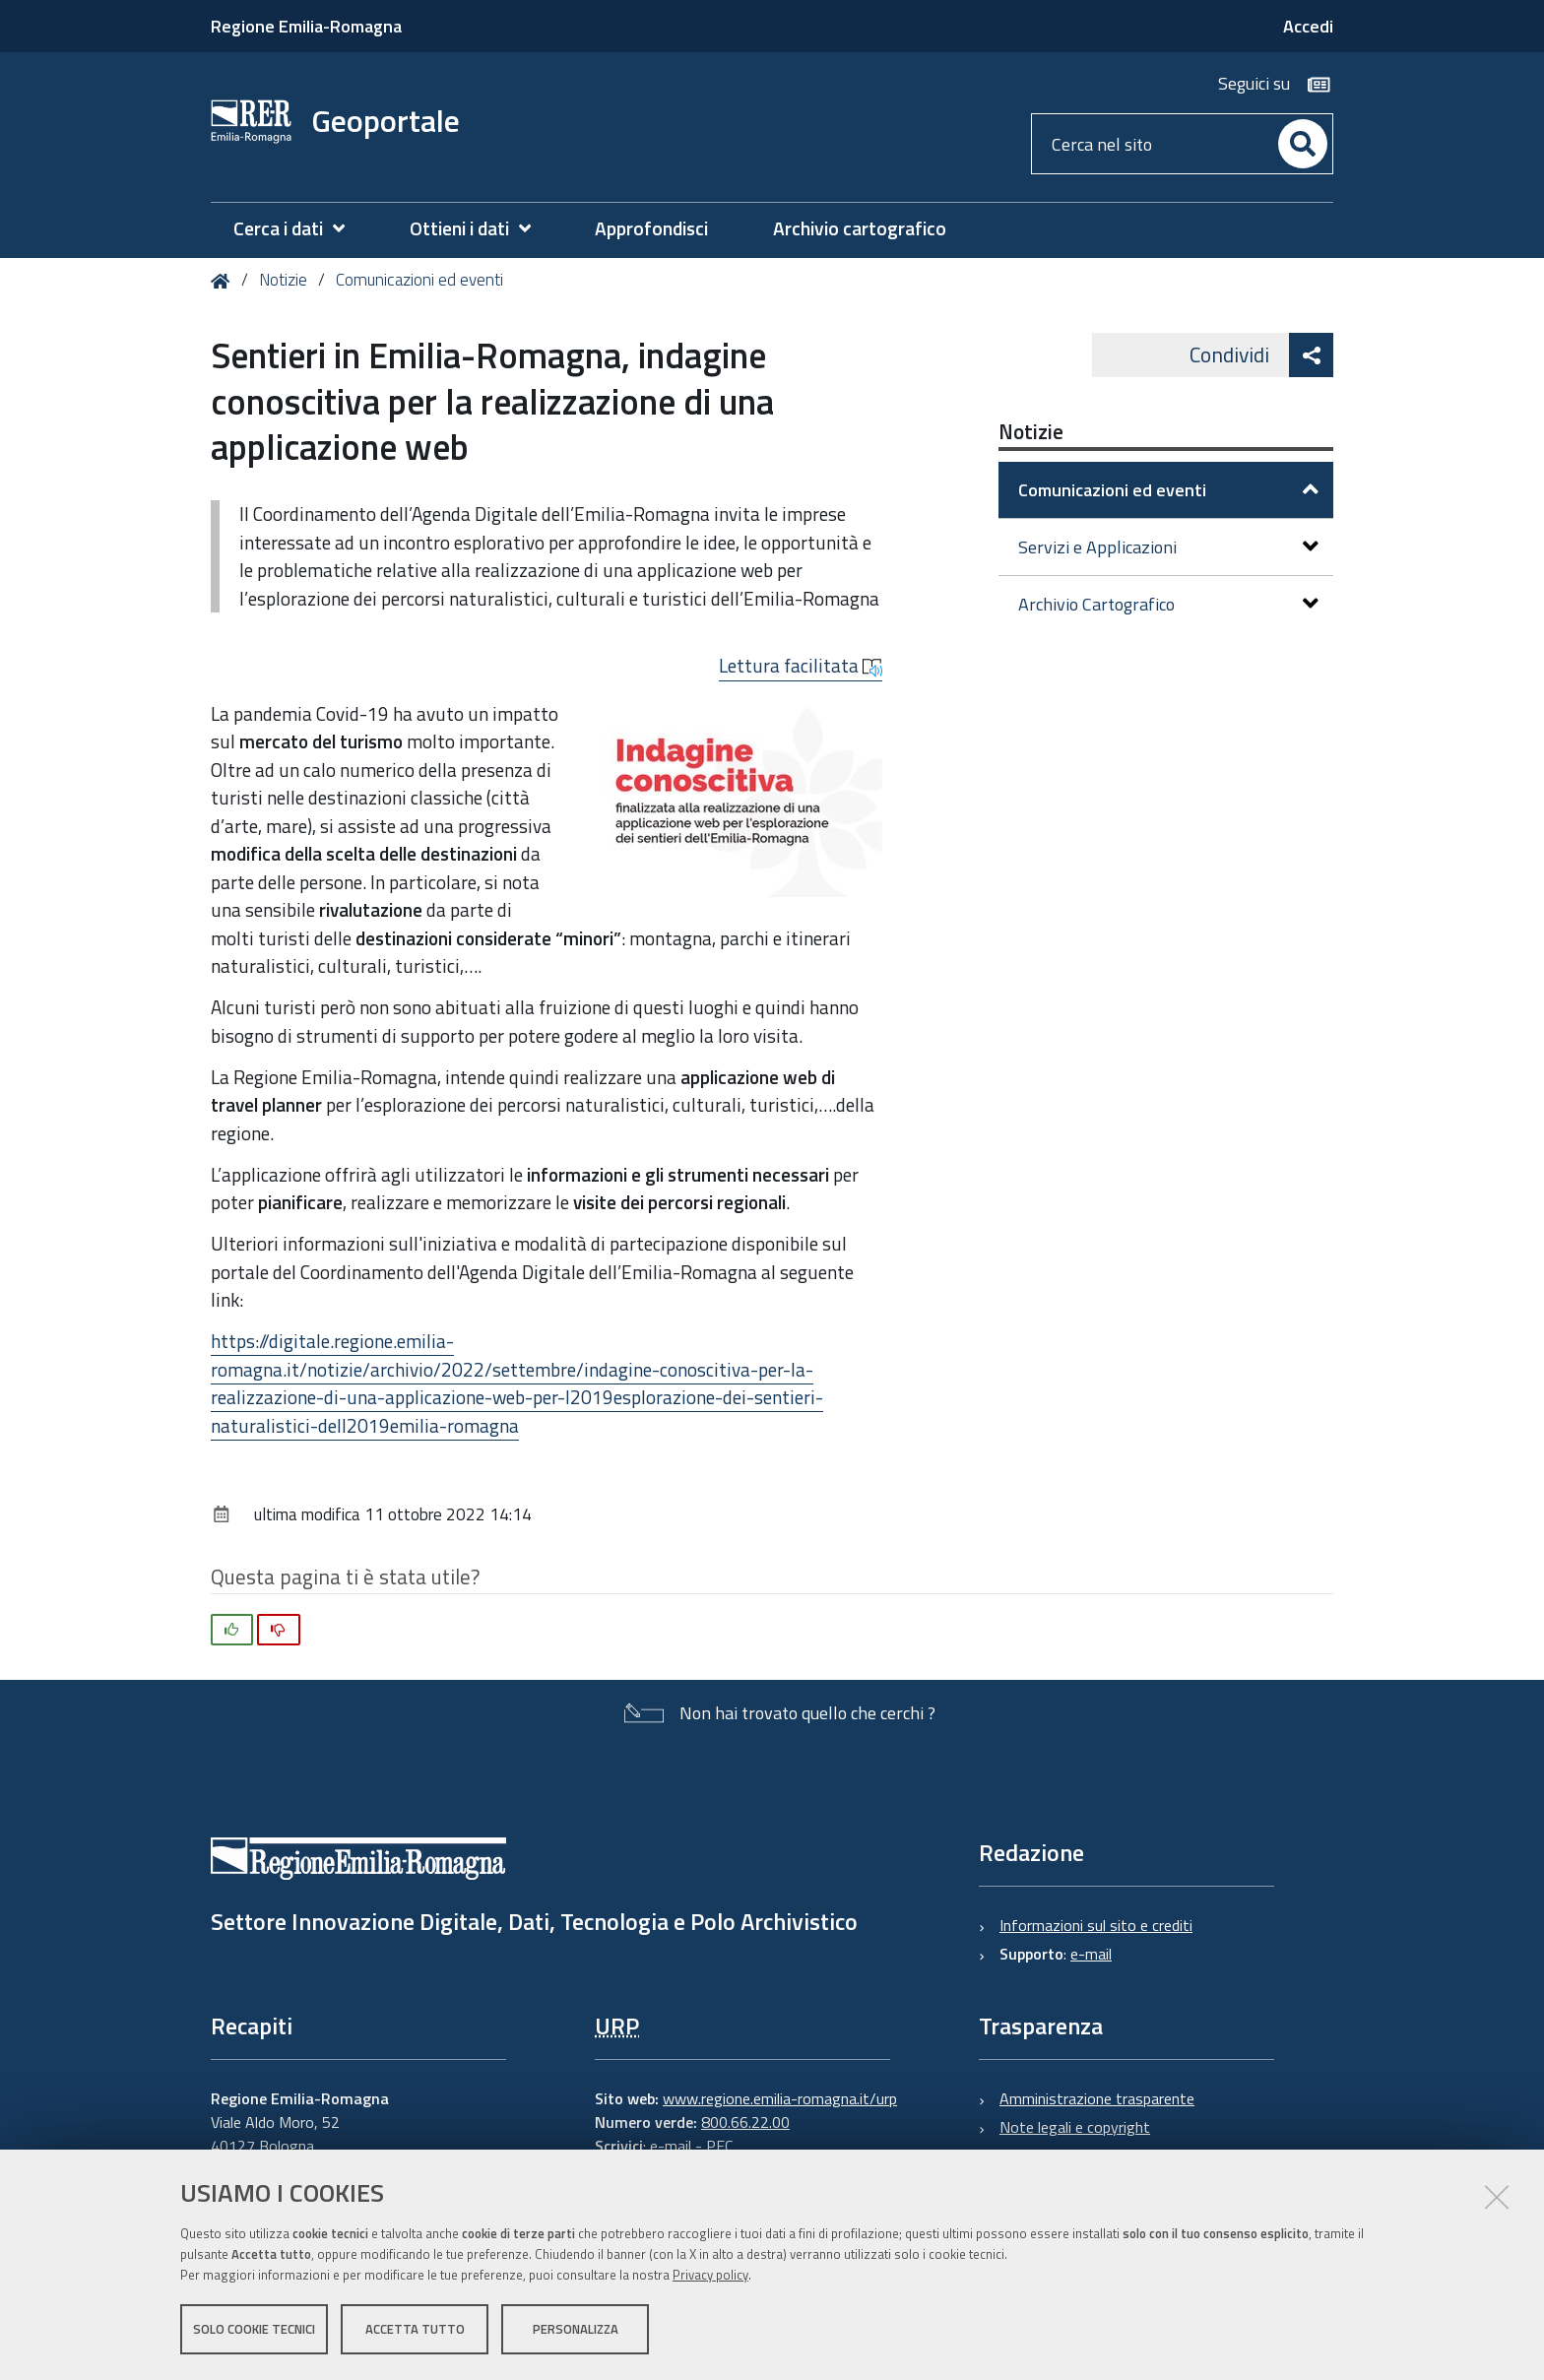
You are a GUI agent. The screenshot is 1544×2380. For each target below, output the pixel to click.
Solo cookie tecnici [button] (254, 2329)
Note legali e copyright (1074, 2127)
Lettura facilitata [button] (800, 665)
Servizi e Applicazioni (1168, 547)
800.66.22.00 (745, 2122)
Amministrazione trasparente (1096, 2098)
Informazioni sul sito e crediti (1095, 1925)
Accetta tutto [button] (415, 2329)
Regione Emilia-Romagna (306, 26)
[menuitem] (298, 229)
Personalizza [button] (575, 2329)
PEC (719, 2145)
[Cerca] (1302, 143)
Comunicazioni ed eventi (419, 279)
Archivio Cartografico (1168, 604)
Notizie (283, 279)
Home (224, 281)
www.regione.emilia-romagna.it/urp (780, 2098)
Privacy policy (710, 2274)
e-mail (1091, 1953)
